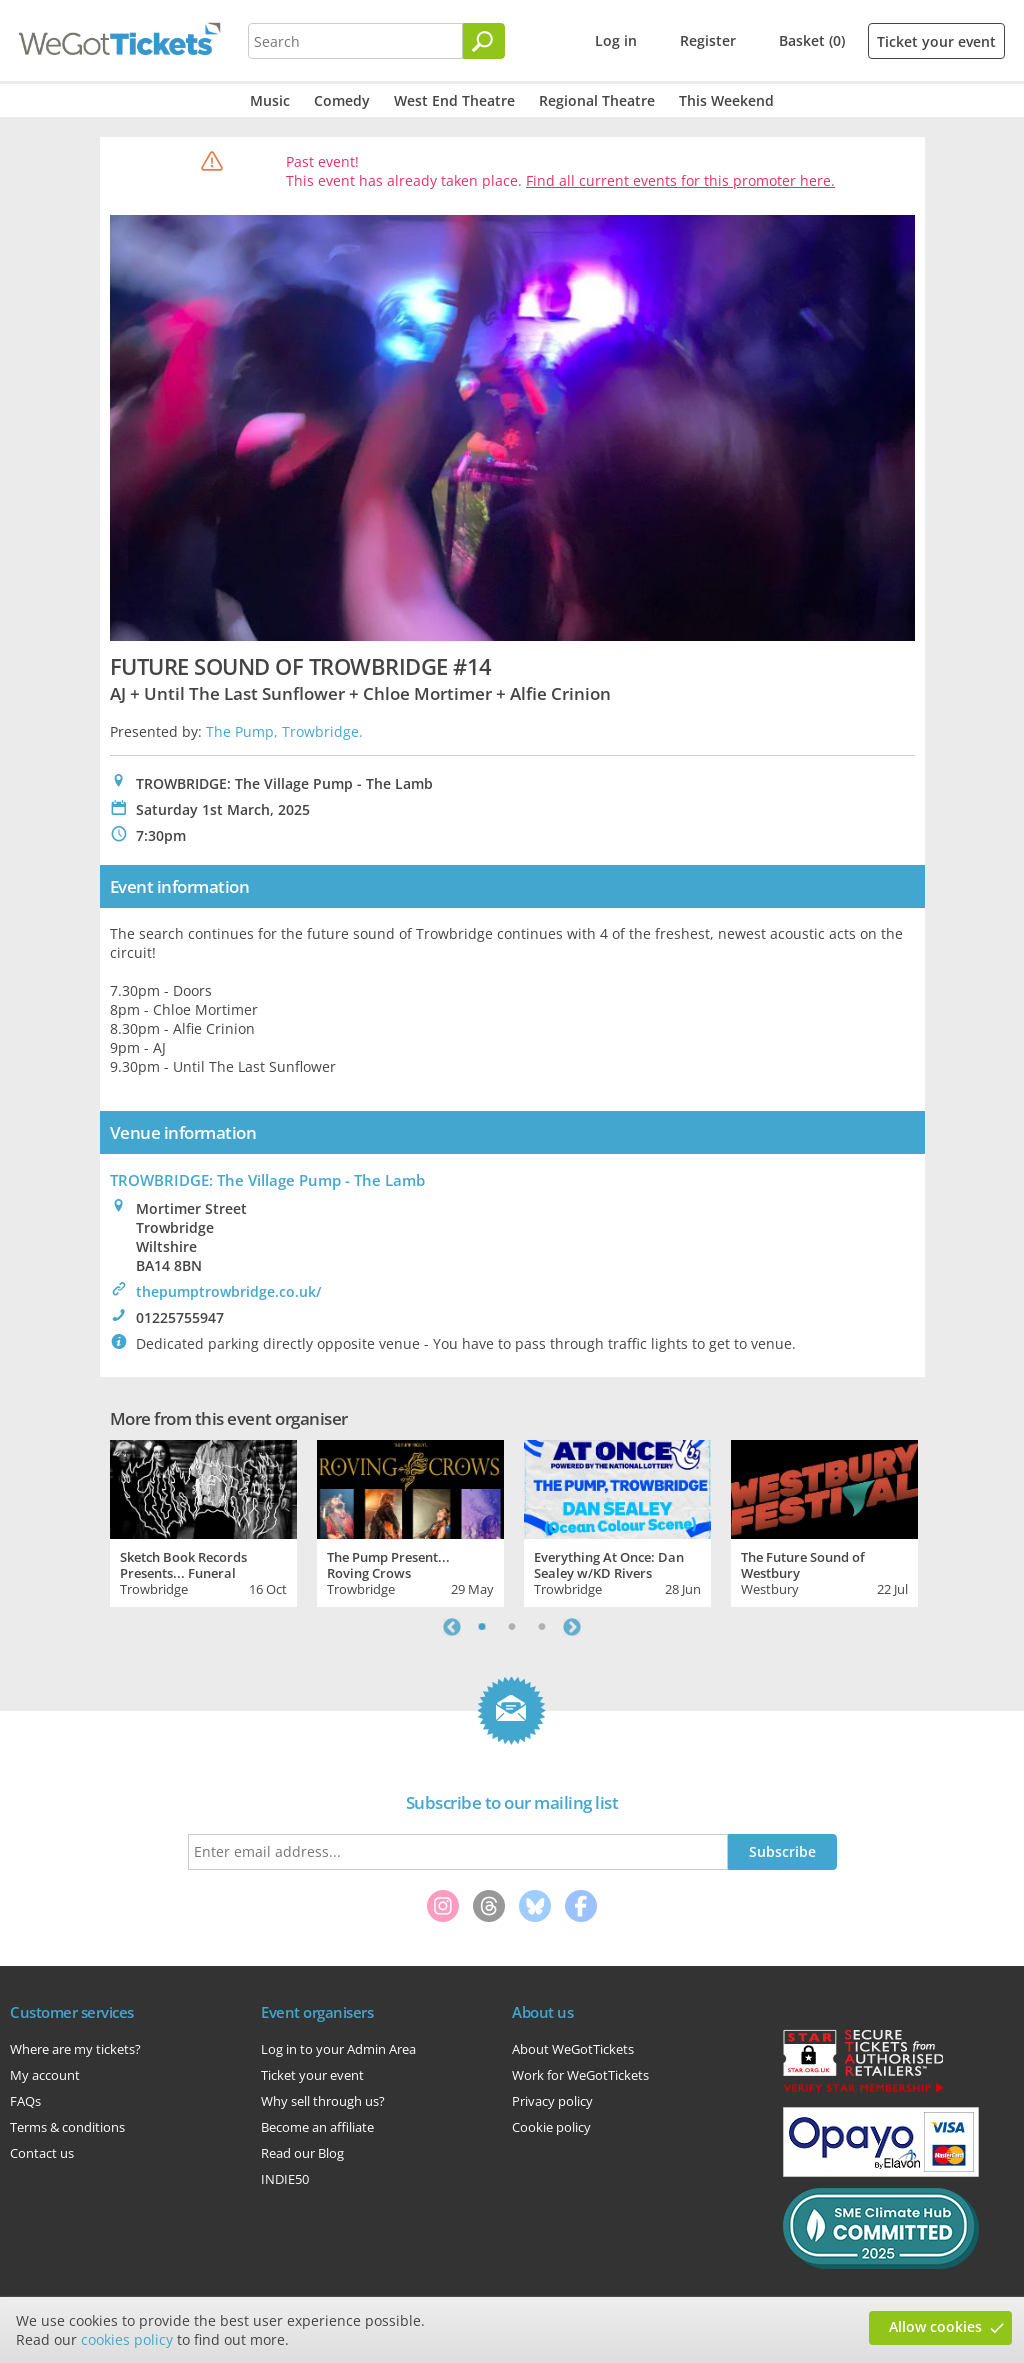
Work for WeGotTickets (580, 2075)
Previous (452, 1627)
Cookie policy (551, 2127)
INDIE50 (285, 2179)
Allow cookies (935, 2326)
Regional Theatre (597, 100)
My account (45, 2075)
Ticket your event (936, 41)
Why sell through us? (323, 2101)
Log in (616, 40)
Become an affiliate (317, 2127)
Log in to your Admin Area (338, 2049)
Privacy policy (552, 2101)
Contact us (42, 2153)
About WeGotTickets (573, 2049)
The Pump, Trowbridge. (284, 731)
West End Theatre (454, 100)
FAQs (25, 2101)
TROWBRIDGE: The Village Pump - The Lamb (267, 1180)
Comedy (342, 100)
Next (572, 1627)
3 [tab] (542, 1627)
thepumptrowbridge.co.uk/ (228, 1291)
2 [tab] (512, 1627)
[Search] (484, 41)
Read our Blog (302, 2153)
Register (708, 40)
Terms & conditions (67, 2127)
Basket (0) (812, 40)
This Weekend (726, 100)
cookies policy (127, 2339)
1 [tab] (482, 1627)
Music (270, 100)
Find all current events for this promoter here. (680, 180)
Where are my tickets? (75, 2049)
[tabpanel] (203, 1521)
